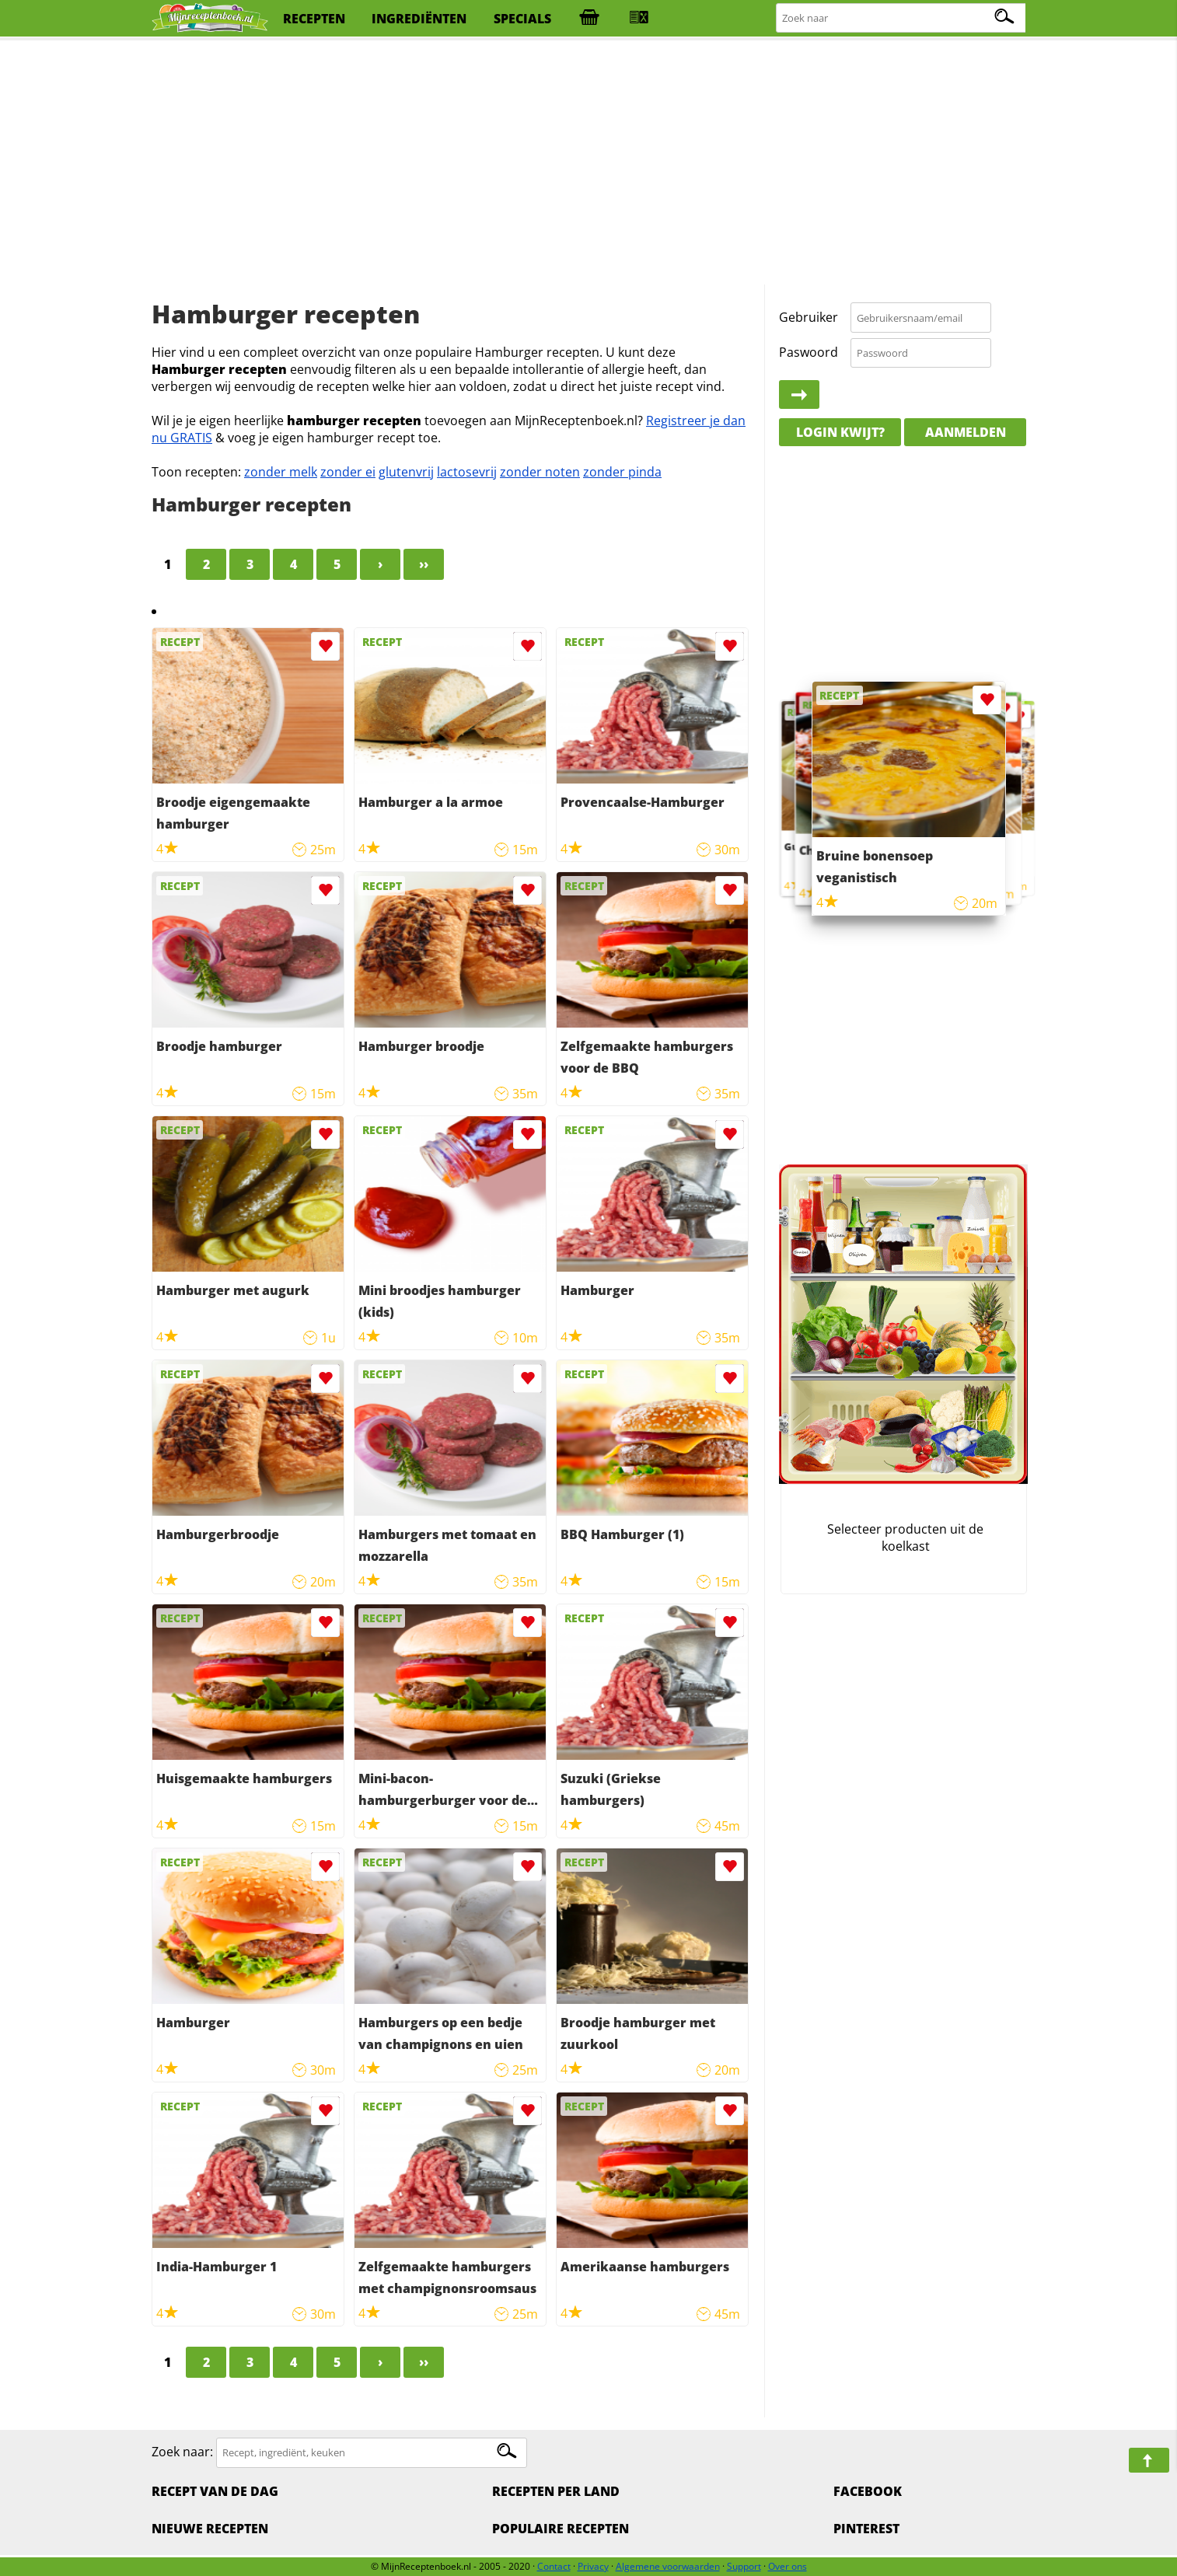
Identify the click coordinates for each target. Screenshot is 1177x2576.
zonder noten (540, 471)
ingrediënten (419, 18)
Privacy (593, 2566)
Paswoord (808, 352)
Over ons (787, 2566)
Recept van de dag (215, 2491)
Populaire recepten (560, 2528)
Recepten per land (556, 2491)
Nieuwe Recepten (210, 2528)
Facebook (867, 2491)
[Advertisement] (588, 163)
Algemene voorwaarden (668, 2566)
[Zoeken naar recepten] (902, 18)
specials (522, 18)
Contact (554, 2566)
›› (423, 564)
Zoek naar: (182, 2451)
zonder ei (347, 471)
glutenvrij (406, 471)
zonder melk (280, 471)
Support (744, 2566)
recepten (314, 18)
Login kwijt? (840, 432)
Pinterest (866, 2528)
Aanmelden (965, 432)
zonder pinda (622, 471)
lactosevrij (467, 471)
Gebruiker (808, 317)
